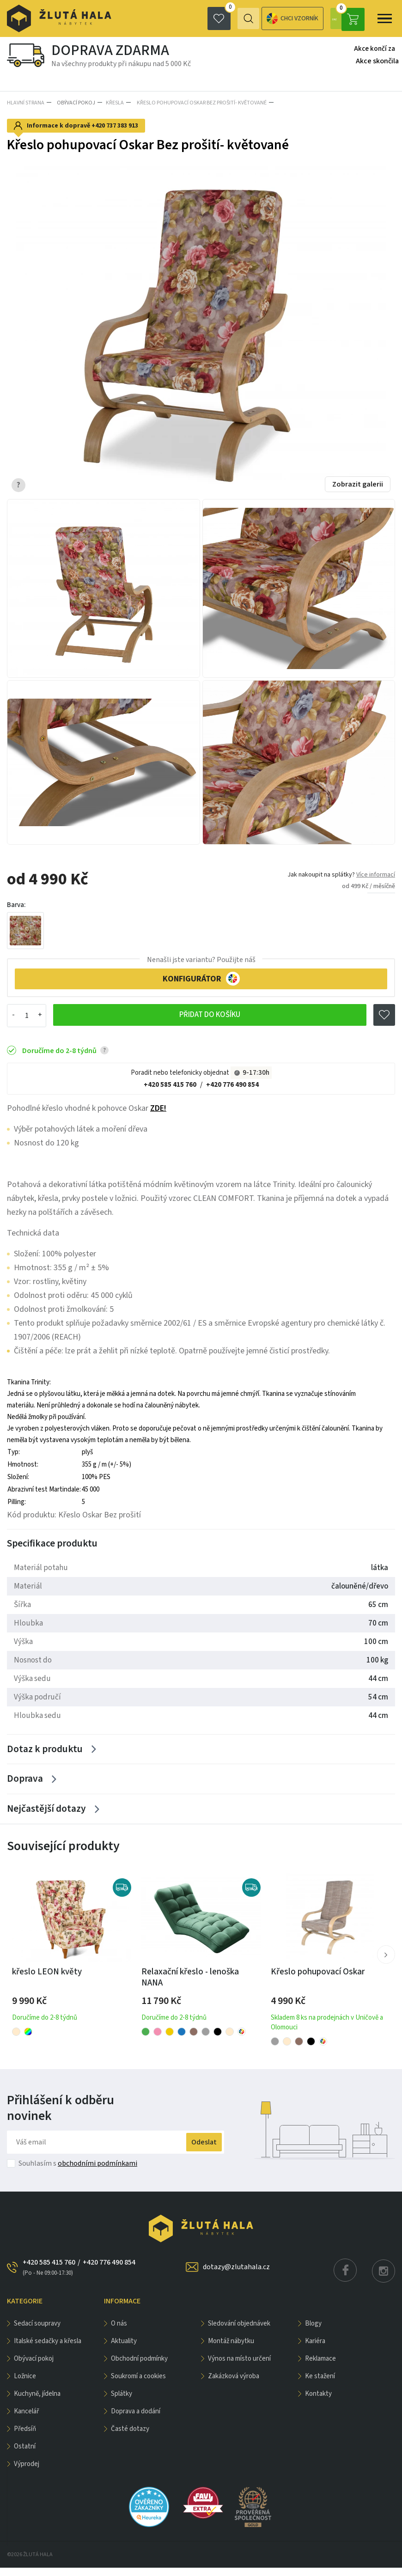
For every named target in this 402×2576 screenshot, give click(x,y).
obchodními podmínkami (97, 2172)
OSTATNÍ (25, 2455)
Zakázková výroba (233, 2384)
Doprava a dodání (135, 2419)
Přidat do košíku (209, 1013)
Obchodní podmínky (139, 2367)
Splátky (121, 2402)
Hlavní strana (25, 102)
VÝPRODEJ (26, 2472)
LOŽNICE (25, 2384)
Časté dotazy (130, 2437)
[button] (385, 1963)
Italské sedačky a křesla (47, 2349)
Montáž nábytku (231, 2349)
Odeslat (195, 2150)
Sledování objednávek (239, 2332)
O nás (119, 2332)
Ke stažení (320, 2384)
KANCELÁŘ (26, 2419)
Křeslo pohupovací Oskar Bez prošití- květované (197, 102)
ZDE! (158, 1106)
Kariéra (315, 2349)
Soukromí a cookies (138, 2384)
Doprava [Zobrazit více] (25, 1783)
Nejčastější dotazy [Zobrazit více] (46, 1816)
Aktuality (124, 2349)
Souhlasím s (77, 2172)
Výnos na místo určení (239, 2367)
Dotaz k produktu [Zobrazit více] (45, 1750)
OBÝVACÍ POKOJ (74, 102)
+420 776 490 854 (232, 1083)
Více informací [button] (375, 872)
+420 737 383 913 (114, 123)
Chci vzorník (254, 18)
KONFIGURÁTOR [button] (201, 977)
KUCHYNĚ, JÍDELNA (37, 2402)
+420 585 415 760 (170, 1083)
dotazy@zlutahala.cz (236, 2275)
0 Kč (347, 18)
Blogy (313, 2332)
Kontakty (318, 2402)
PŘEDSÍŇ (25, 2437)
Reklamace (320, 2367)
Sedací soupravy (37, 2332)
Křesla (113, 102)
